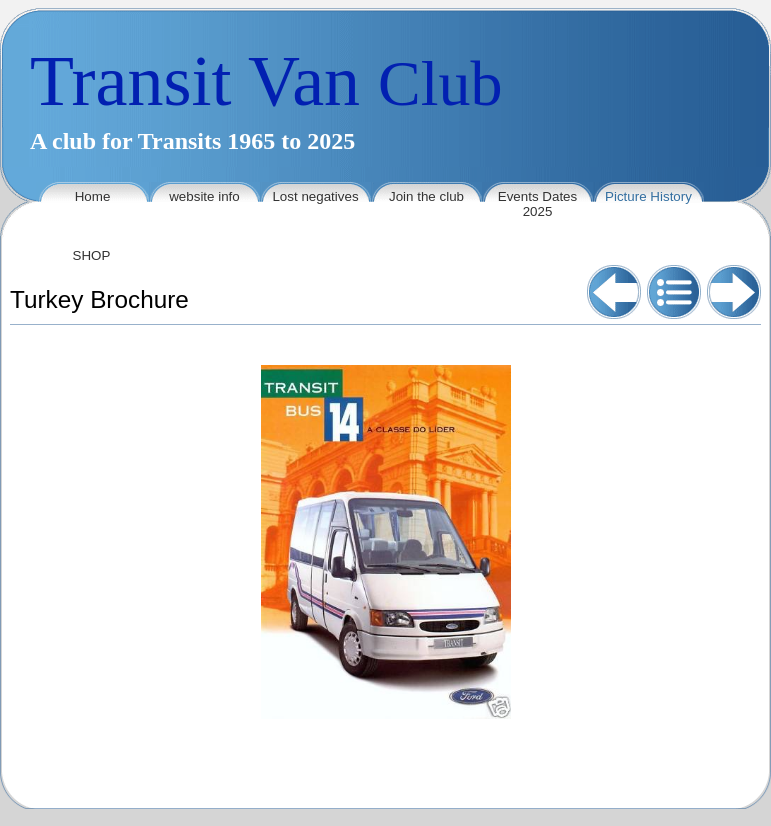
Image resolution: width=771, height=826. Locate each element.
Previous (614, 292)
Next (734, 292)
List (674, 292)
